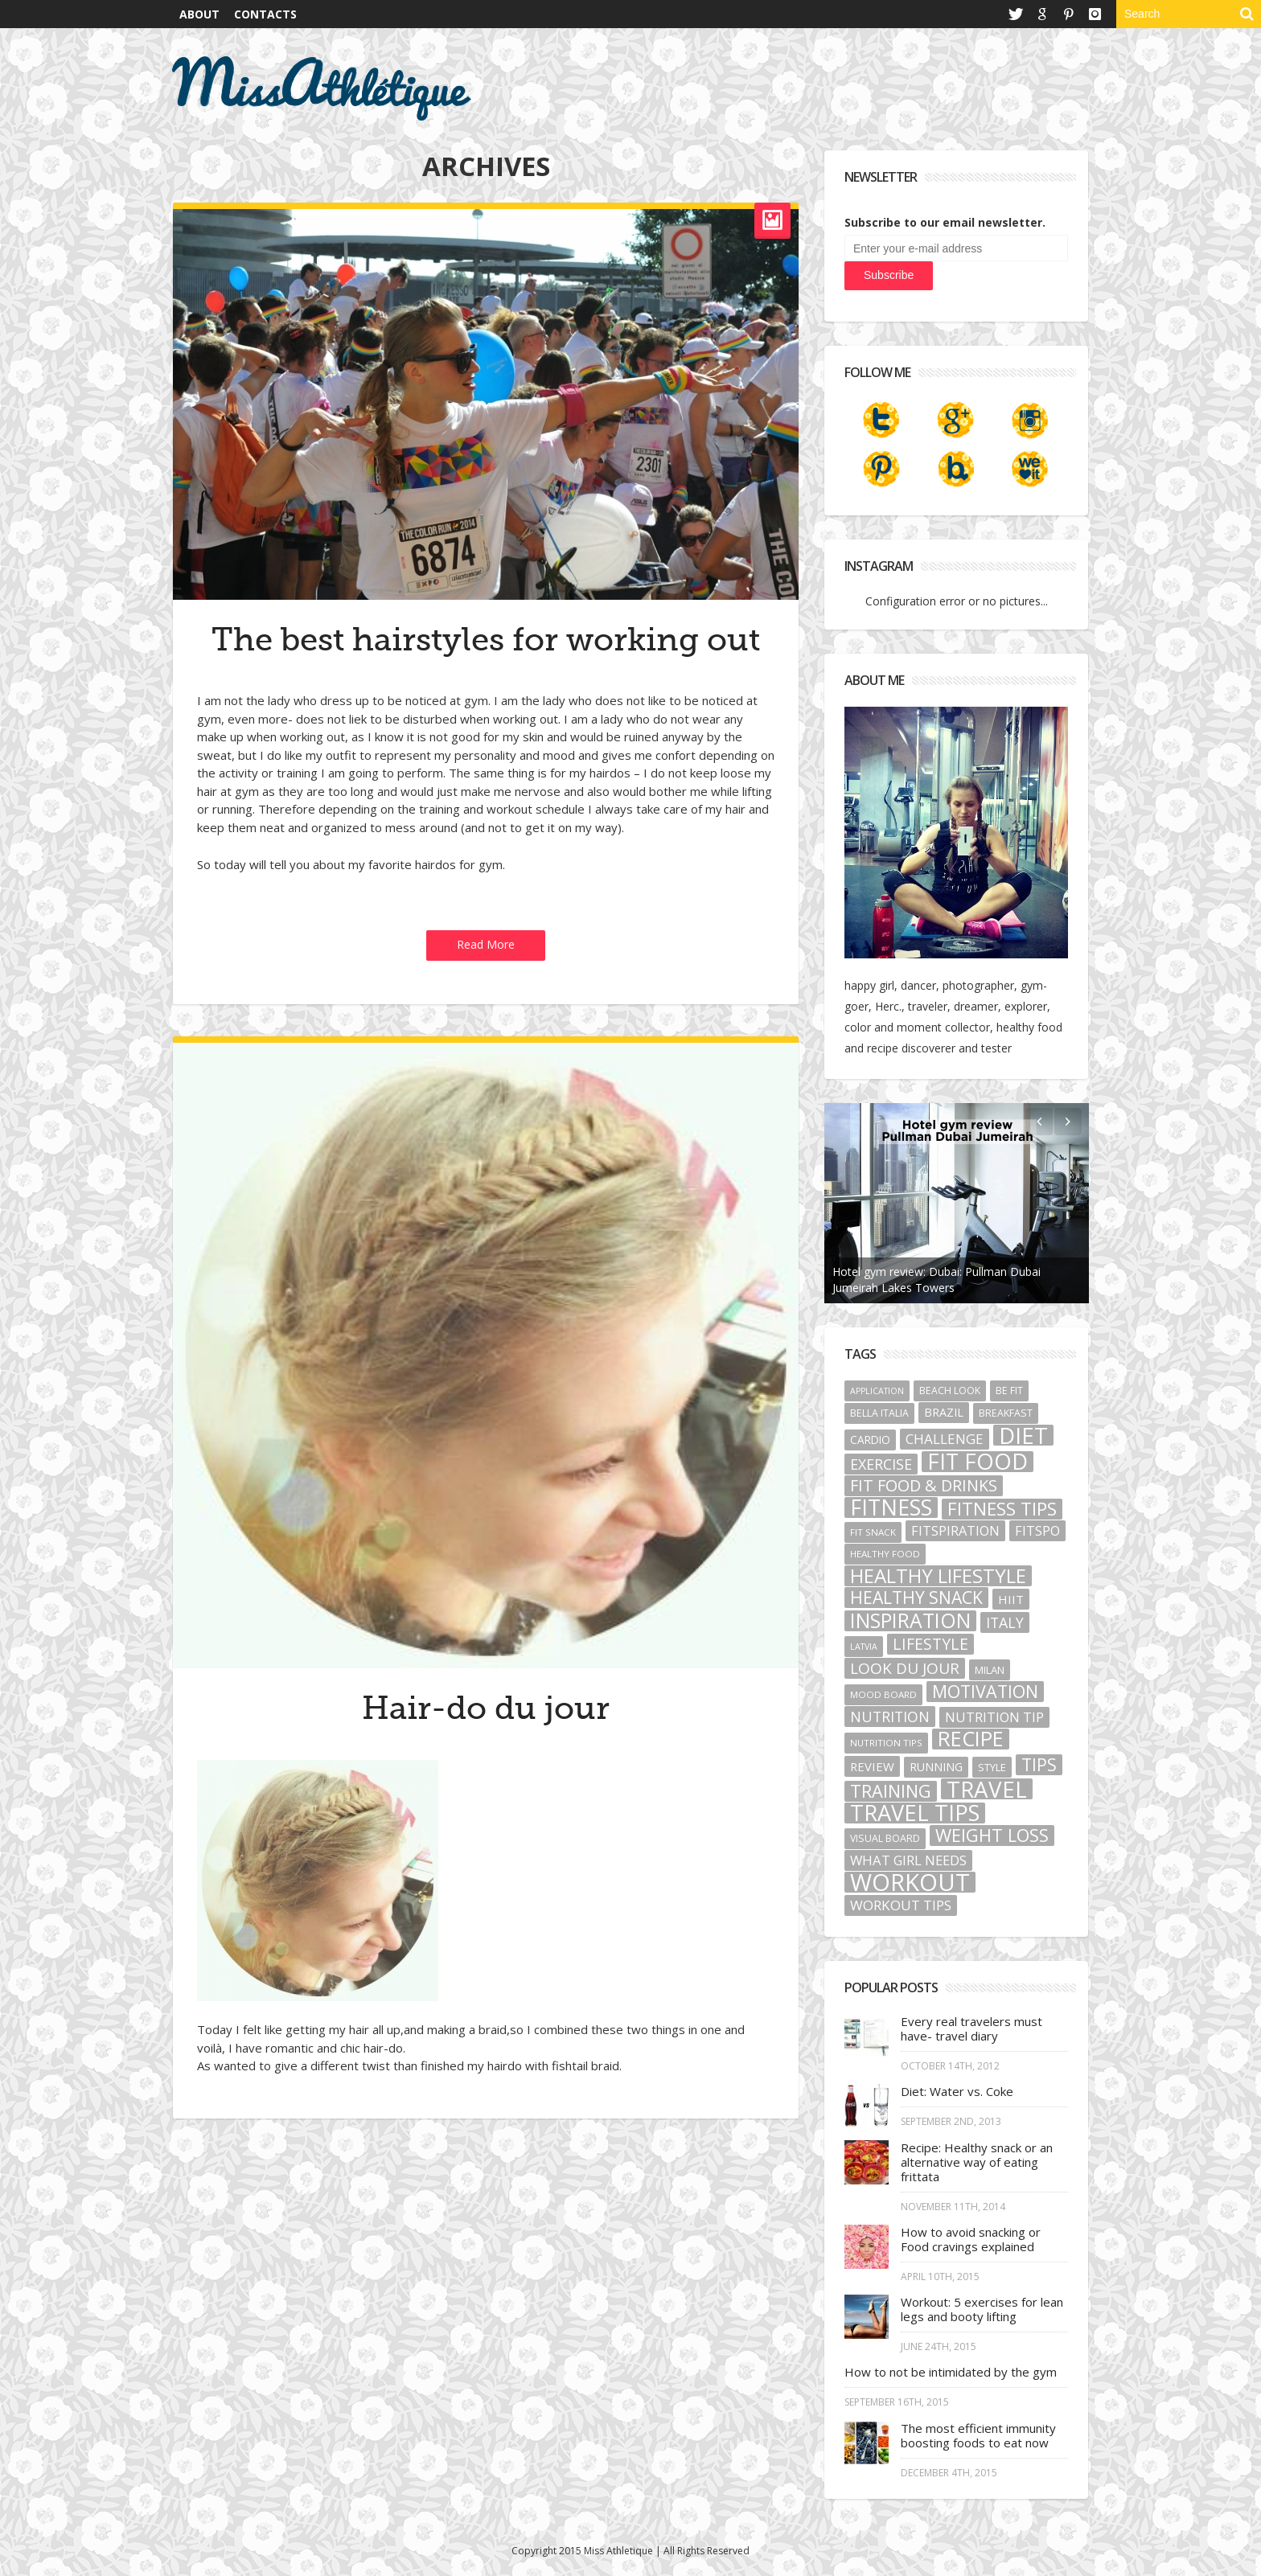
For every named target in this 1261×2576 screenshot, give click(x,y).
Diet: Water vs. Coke (957, 2091)
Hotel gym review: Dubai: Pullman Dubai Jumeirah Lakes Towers (936, 1279)
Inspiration (910, 1620)
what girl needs (908, 1860)
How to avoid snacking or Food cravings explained (971, 2239)
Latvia (863, 1646)
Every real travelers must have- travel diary (971, 2028)
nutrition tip (994, 1717)
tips (1039, 1764)
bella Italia (879, 1413)
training (890, 1791)
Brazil (943, 1412)
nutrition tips (886, 1743)
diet (1023, 1435)
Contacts (265, 14)
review (872, 1766)
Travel (987, 1788)
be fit (1009, 1390)
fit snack (873, 1532)
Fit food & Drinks (923, 1485)
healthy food (885, 1554)
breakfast (1006, 1413)
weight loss (992, 1835)
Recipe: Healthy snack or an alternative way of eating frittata (977, 2161)
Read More (486, 944)
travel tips (915, 1813)
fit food (977, 1461)
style (992, 1767)
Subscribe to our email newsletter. (944, 222)
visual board (885, 1838)
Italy (1005, 1622)
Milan (989, 1670)
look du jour (904, 1668)
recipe (971, 1739)
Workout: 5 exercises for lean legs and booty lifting (982, 2309)
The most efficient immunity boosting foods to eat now (978, 2435)
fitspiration (955, 1531)
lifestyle (930, 1644)
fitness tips (1002, 1509)
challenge (945, 1439)
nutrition (890, 1716)
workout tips (900, 1905)
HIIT (1011, 1599)
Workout (910, 1882)
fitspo (1037, 1531)
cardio (870, 1439)
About (199, 14)
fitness (891, 1507)
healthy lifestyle (938, 1575)
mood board (883, 1694)
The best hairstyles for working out (486, 639)
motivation (985, 1691)
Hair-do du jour (486, 1708)
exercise (881, 1464)
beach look (949, 1390)
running (936, 1766)
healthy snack (916, 1597)
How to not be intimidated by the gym (950, 2372)
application (877, 1391)
